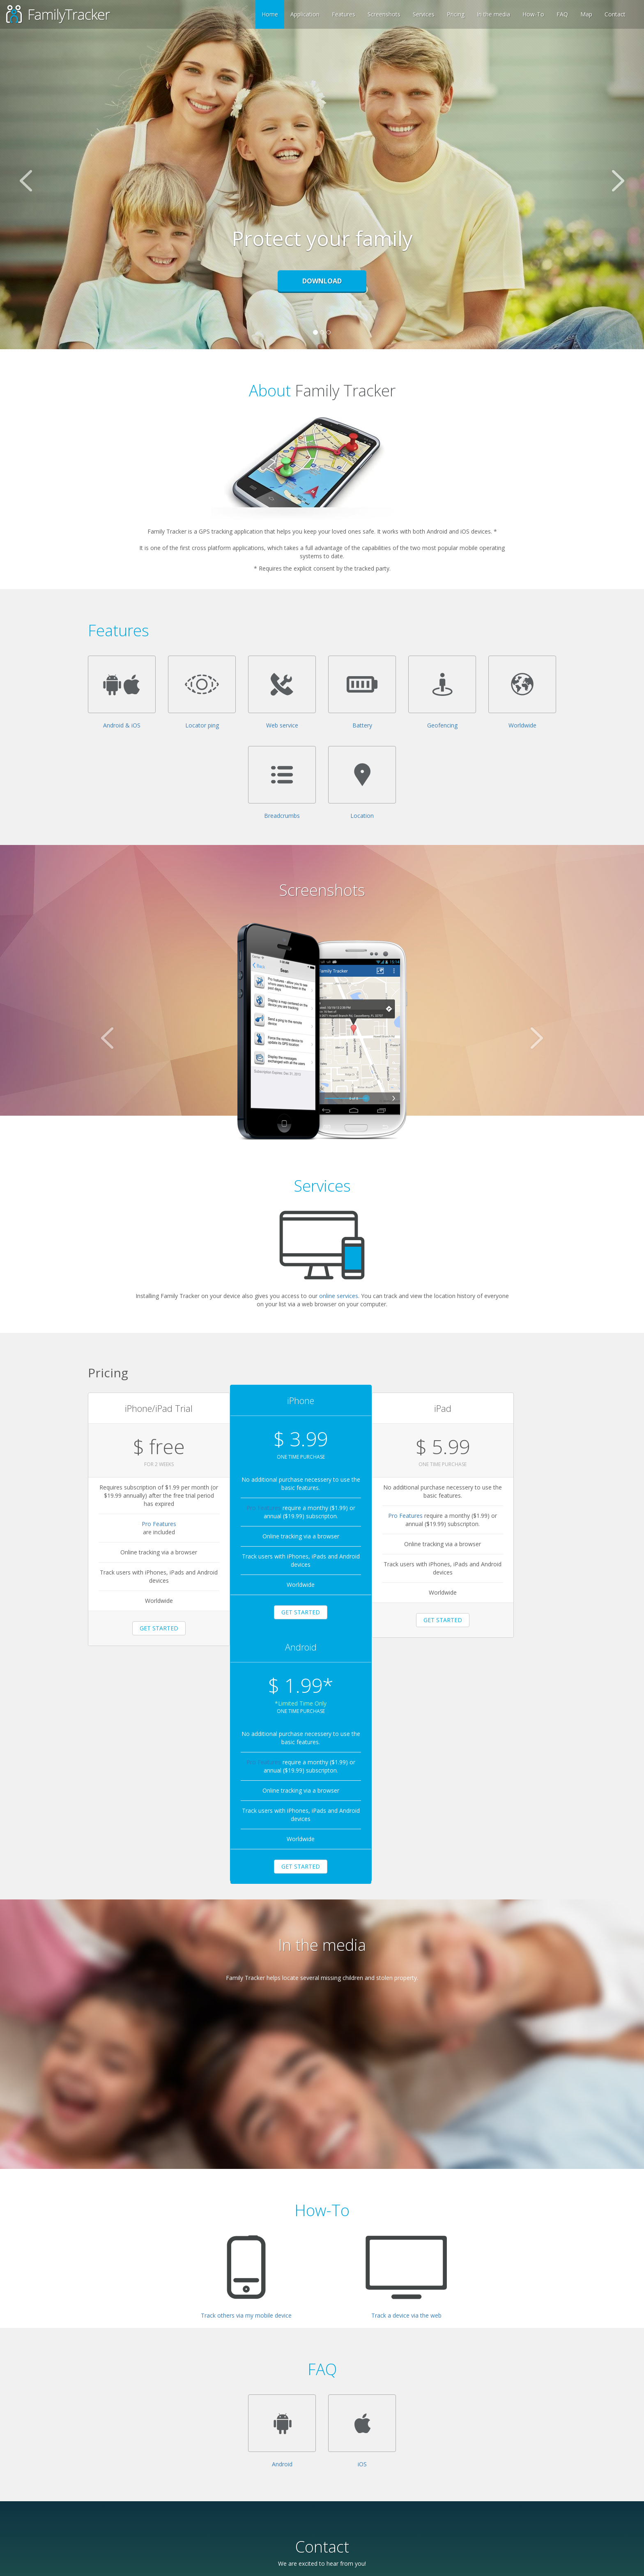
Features (343, 14)
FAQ (562, 14)
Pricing (456, 14)
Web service (282, 725)
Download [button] (322, 280)
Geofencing (442, 725)
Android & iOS (121, 725)
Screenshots (384, 14)
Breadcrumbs (282, 816)
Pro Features (146, 1523)
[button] (48, 174)
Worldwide (522, 725)
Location (362, 816)
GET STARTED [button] (146, 1627)
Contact (615, 14)
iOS (362, 2235)
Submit (181, 2524)
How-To (533, 14)
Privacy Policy (268, 2565)
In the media (493, 14)
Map (586, 14)
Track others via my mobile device (246, 2086)
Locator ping (202, 725)
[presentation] (229, 2493)
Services (424, 14)
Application (305, 14)
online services (338, 1296)
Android (282, 2235)
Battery (362, 725)
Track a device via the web (406, 2086)
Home (270, 14)
